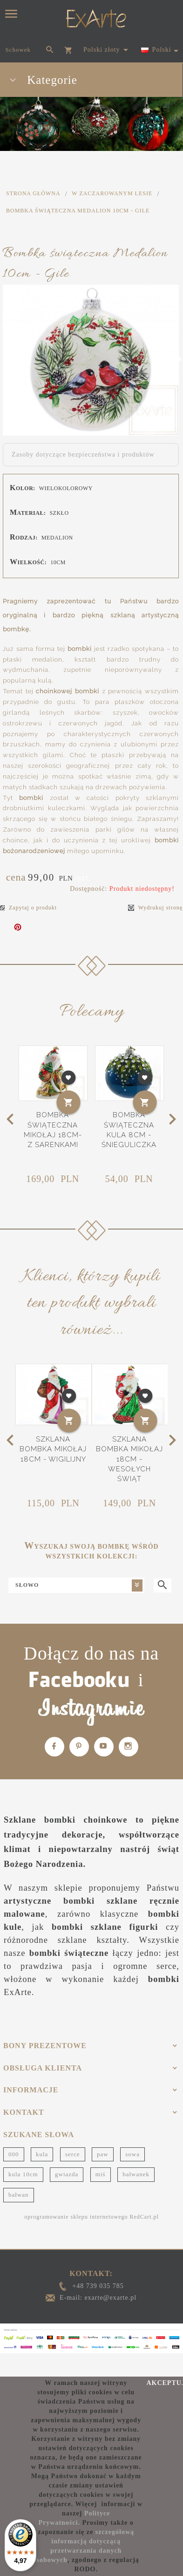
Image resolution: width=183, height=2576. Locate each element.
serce (72, 2154)
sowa (132, 2154)
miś (100, 2174)
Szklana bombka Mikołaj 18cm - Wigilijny (53, 1449)
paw (102, 2154)
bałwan (18, 2194)
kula (42, 2154)
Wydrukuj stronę (155, 907)
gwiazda (66, 2174)
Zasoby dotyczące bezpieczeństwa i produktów (83, 454)
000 (13, 2154)
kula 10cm (23, 2174)
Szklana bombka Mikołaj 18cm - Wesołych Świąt (129, 1459)
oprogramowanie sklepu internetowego (76, 2217)
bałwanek (135, 2174)
